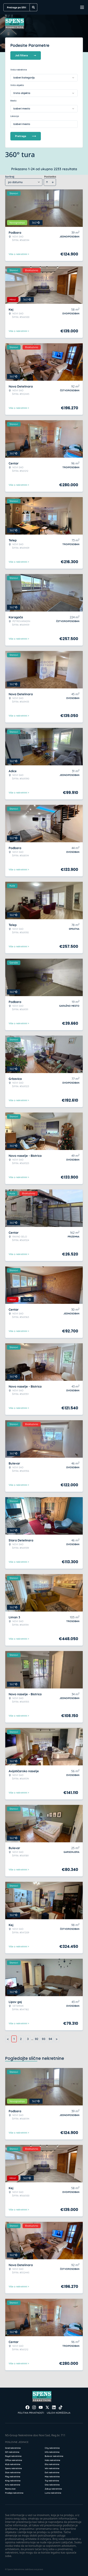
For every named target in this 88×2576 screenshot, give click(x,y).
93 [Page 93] (43, 2039)
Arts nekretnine (12, 2484)
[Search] (33, 7)
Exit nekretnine (52, 2472)
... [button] (32, 2039)
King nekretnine (13, 2480)
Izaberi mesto (21, 124)
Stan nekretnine (13, 2472)
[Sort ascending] (47, 182)
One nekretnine (52, 2484)
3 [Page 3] (28, 2039)
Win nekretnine (52, 2468)
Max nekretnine (52, 2476)
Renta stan (10, 2489)
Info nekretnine (52, 2452)
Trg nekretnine (52, 2480)
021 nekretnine (12, 2452)
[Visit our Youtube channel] (41, 2407)
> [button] (57, 2039)
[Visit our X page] (47, 2407)
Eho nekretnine (52, 2464)
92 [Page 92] (36, 2039)
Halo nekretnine (52, 2460)
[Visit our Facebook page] (27, 2407)
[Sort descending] (52, 182)
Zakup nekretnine (53, 2489)
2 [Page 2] (21, 2039)
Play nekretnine (12, 2476)
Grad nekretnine (13, 2448)
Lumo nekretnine (53, 2493)
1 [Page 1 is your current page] (14, 2039)
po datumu (15, 182)
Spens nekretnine (13, 2468)
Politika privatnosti (31, 2412)
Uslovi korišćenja (58, 2412)
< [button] (8, 2039)
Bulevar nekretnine (54, 2456)
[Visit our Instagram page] (34, 2407)
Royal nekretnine (13, 2456)
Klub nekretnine (12, 2464)
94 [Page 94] (50, 2039)
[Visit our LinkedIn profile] (54, 2407)
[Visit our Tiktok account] (60, 2407)
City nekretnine (52, 2448)
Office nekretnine (13, 2460)
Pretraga (25, 136)
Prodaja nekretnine (14, 2493)
